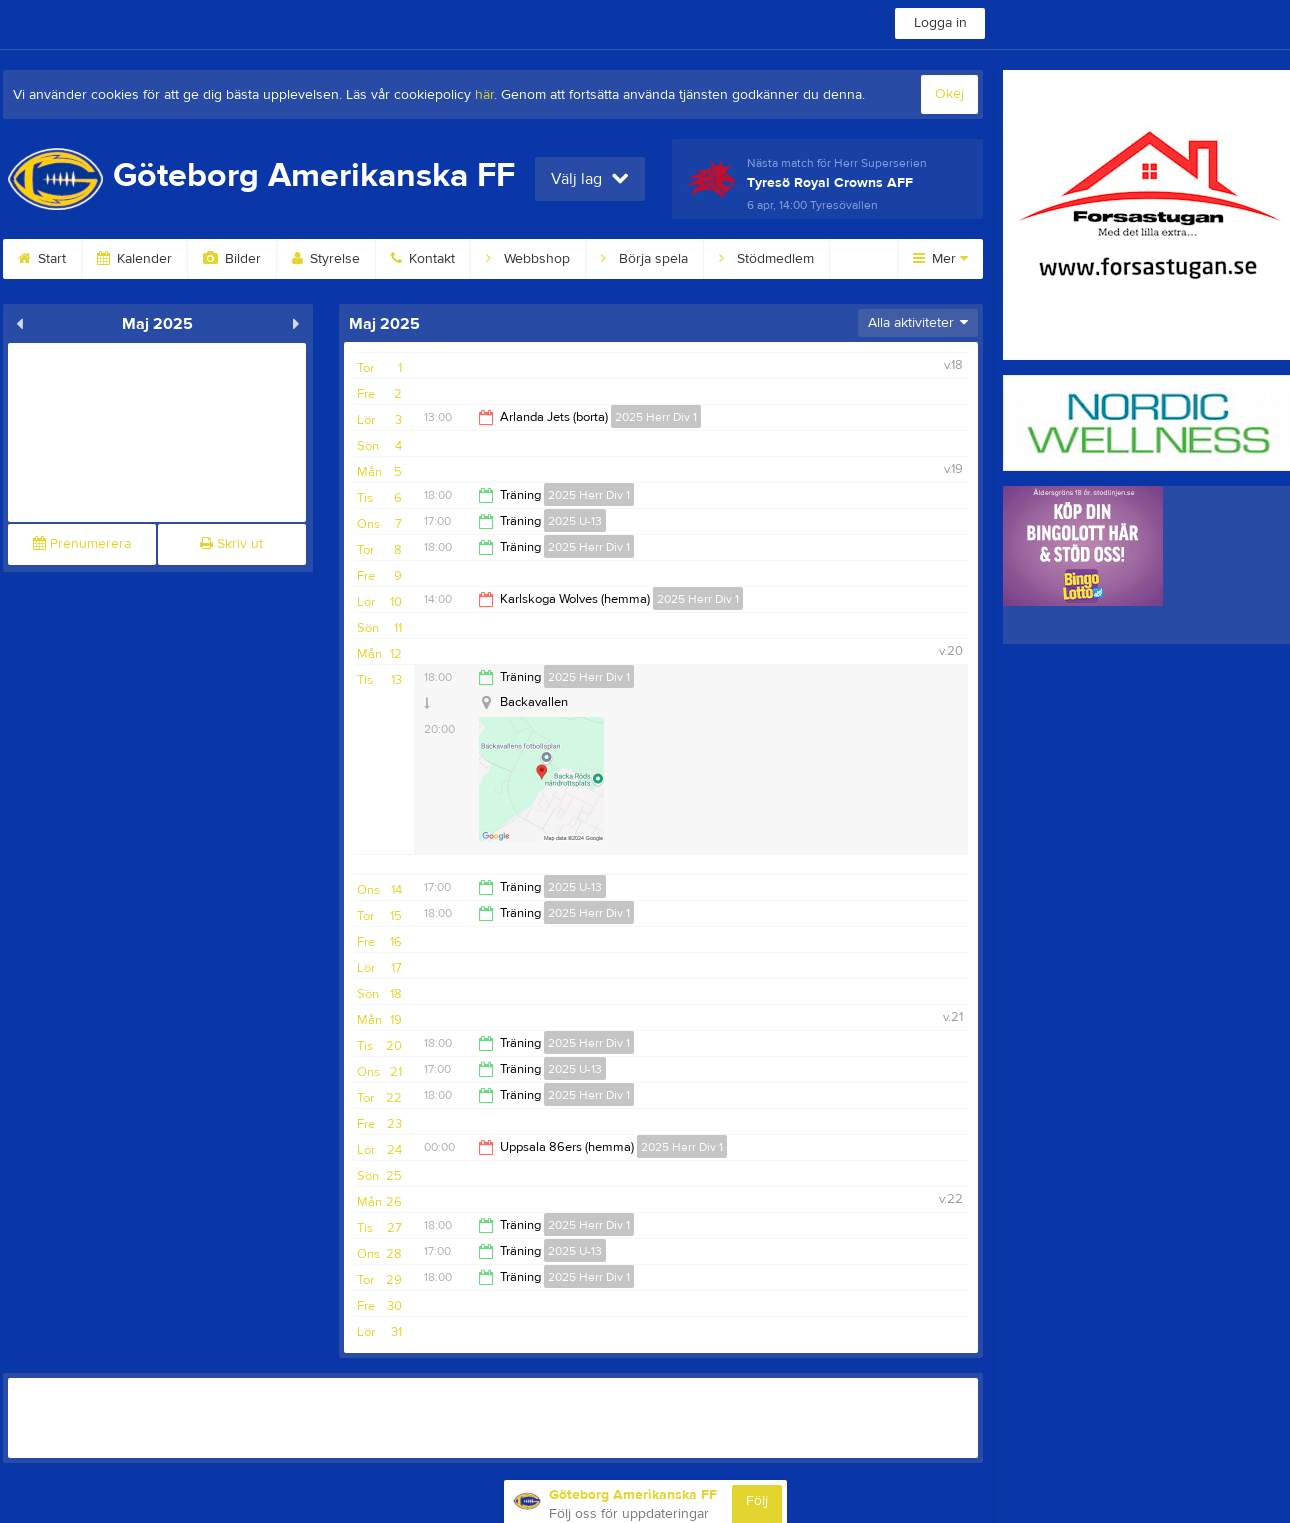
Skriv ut (231, 544)
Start (42, 259)
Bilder (232, 259)
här (484, 95)
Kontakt (423, 259)
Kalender (134, 259)
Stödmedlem (766, 259)
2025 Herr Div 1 (656, 417)
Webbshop (528, 259)
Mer (940, 259)
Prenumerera (82, 544)
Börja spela (644, 259)
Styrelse (326, 259)
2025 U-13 (575, 521)
